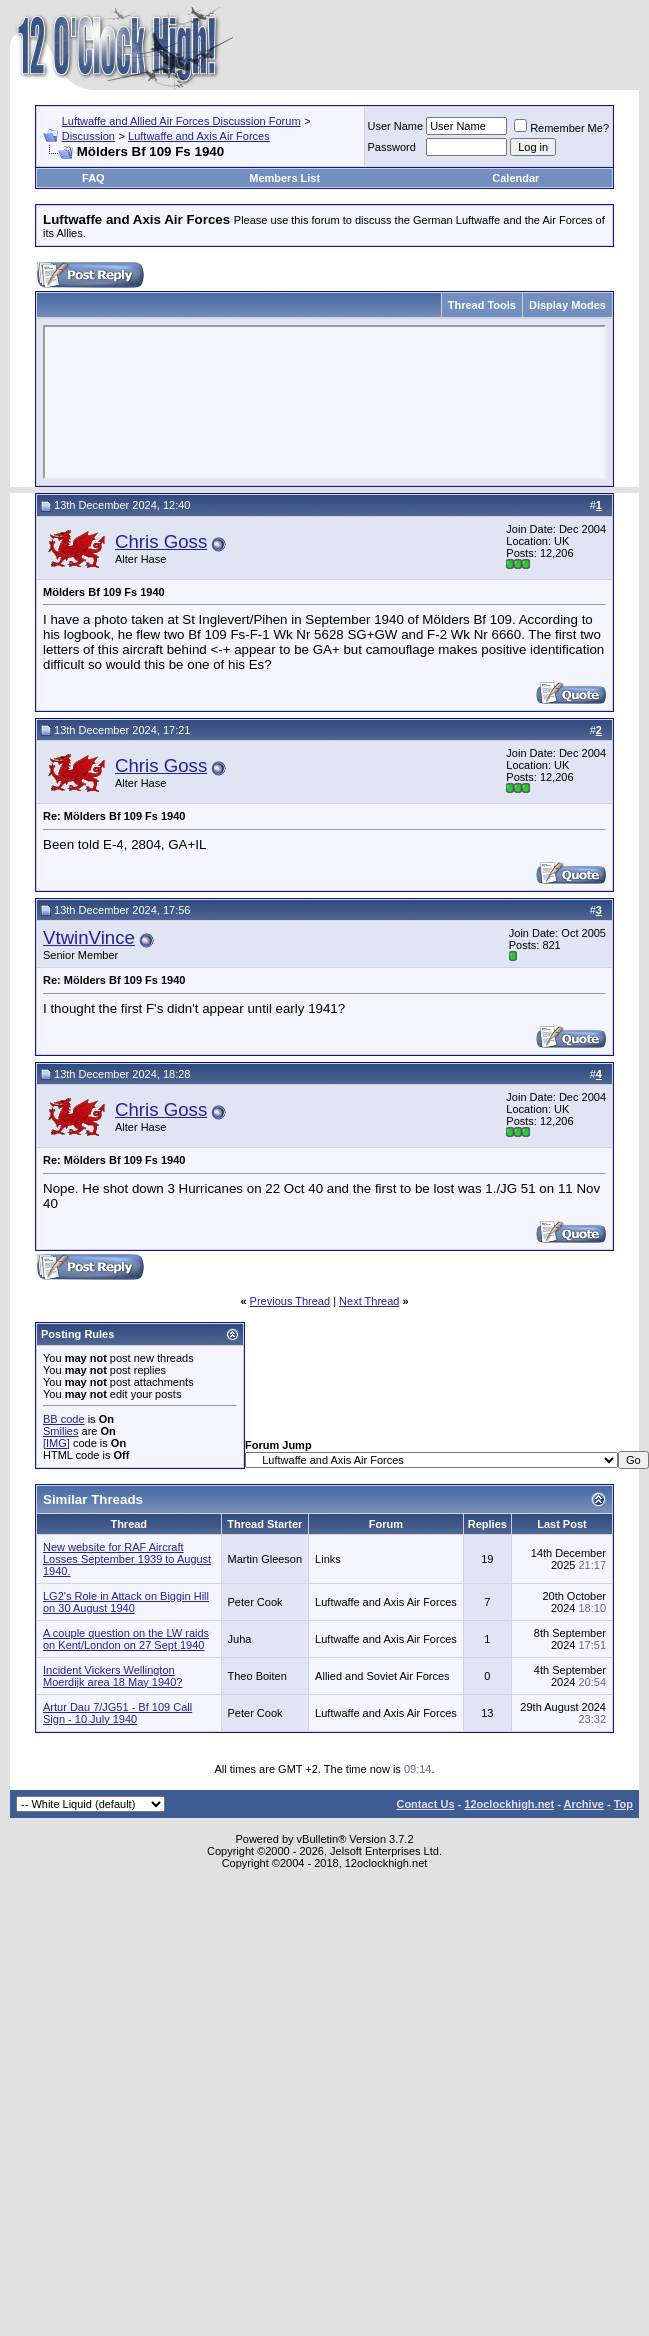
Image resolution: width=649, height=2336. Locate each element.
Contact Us (425, 1804)
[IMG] (56, 1443)
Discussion (88, 136)
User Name (396, 126)
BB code (64, 1419)
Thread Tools (482, 305)
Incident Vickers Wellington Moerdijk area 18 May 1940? (112, 1676)
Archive (584, 1804)
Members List (284, 178)
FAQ (93, 178)
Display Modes (567, 305)
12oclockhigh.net (509, 1804)
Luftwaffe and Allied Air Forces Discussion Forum (181, 121)
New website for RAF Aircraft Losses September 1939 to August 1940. (127, 1559)
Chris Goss (161, 541)
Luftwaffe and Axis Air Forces (199, 136)
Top (623, 1804)
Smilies (60, 1431)
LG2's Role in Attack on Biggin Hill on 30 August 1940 (126, 1602)
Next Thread (369, 1301)
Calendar (515, 178)
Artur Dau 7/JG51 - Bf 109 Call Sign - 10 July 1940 (117, 1713)
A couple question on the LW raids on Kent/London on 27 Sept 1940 (126, 1639)
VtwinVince (89, 937)
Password (392, 147)
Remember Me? (561, 128)
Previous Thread (290, 1301)
